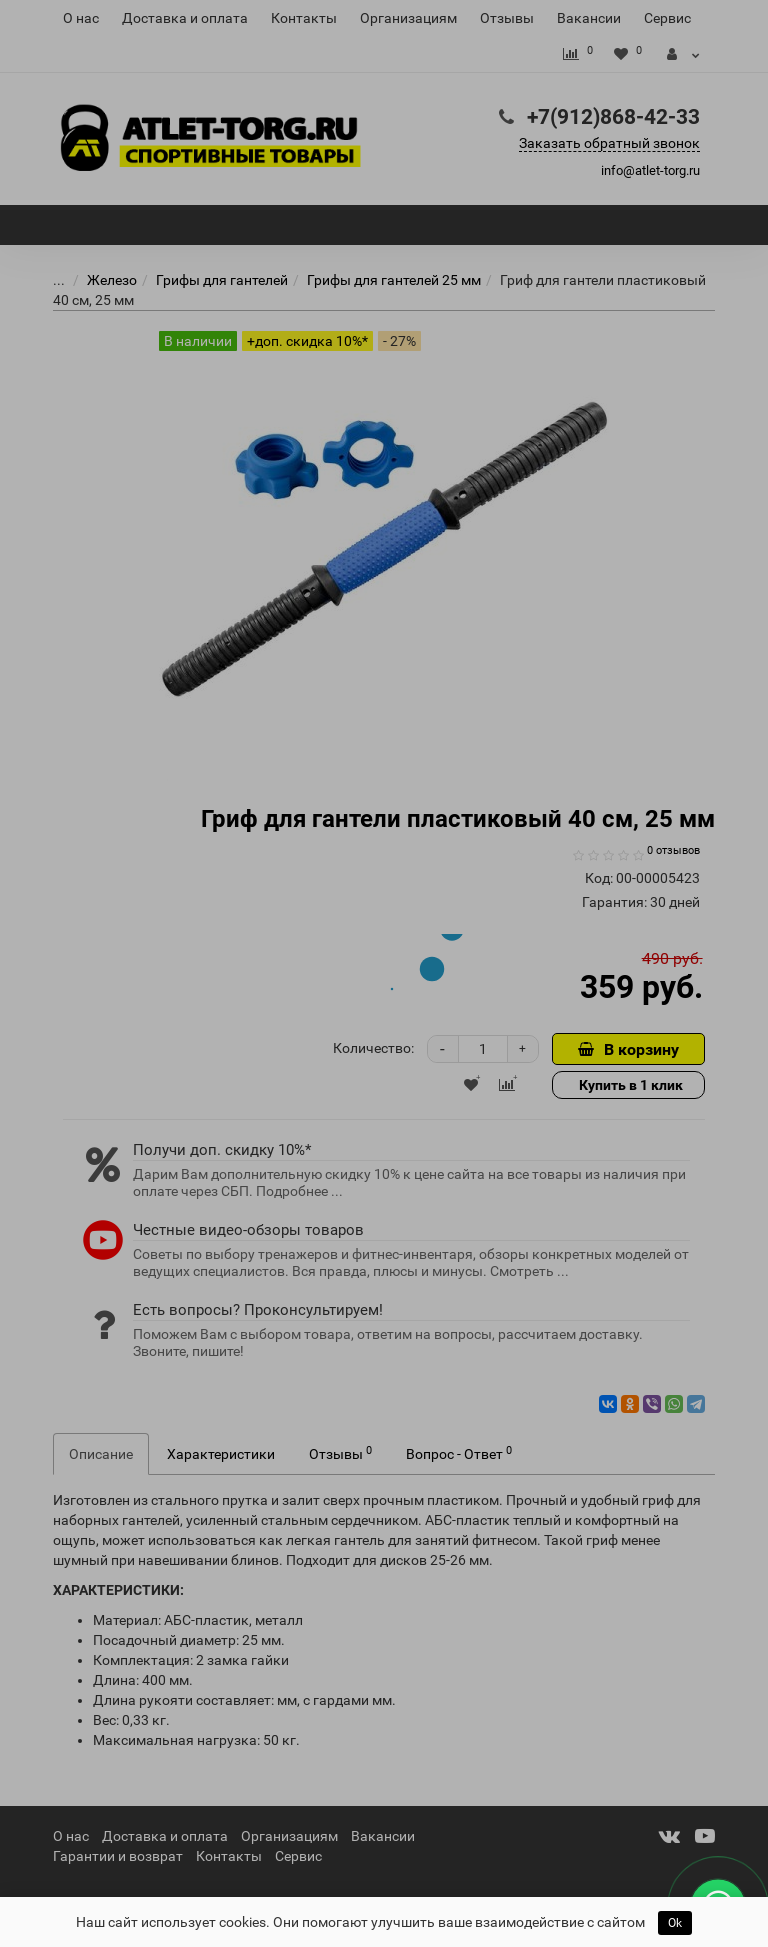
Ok (675, 1923)
